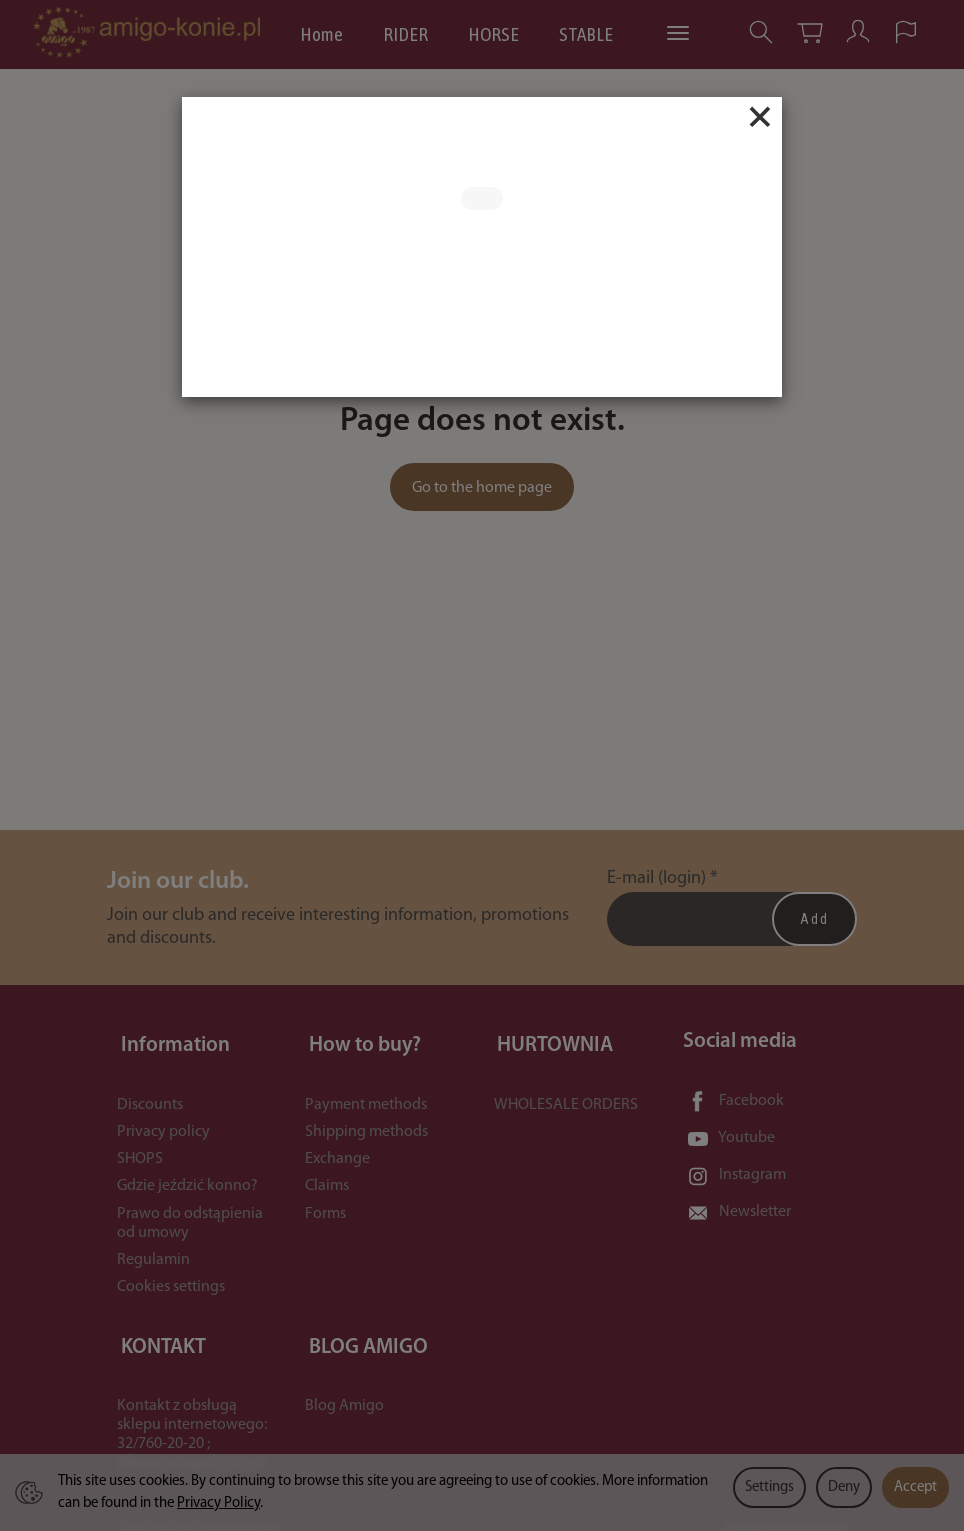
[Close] (760, 117)
